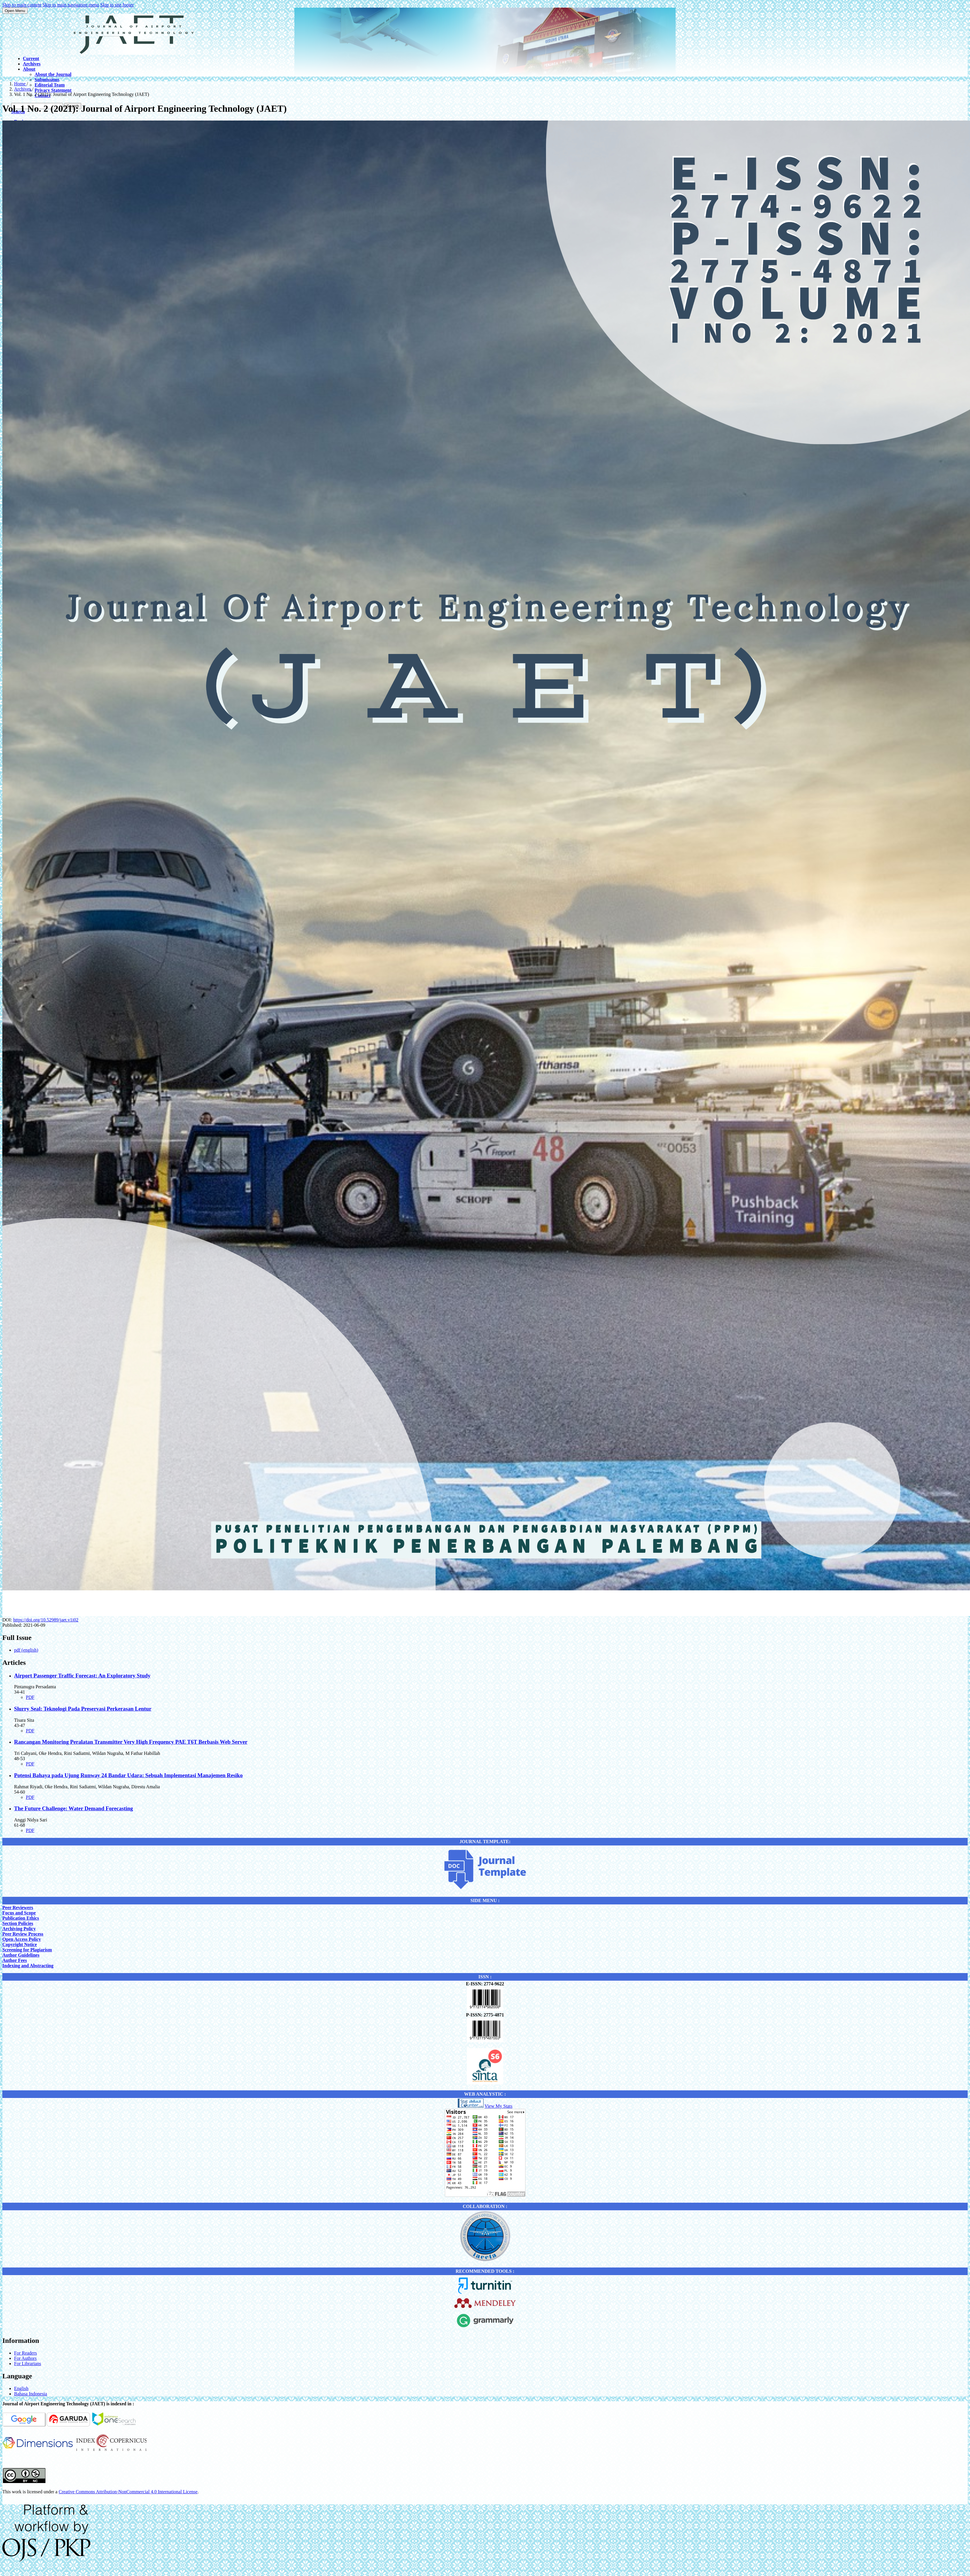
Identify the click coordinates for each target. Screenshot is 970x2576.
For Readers (25, 2352)
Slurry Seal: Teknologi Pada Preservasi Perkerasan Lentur (82, 1709)
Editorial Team (50, 84)
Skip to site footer (117, 4)
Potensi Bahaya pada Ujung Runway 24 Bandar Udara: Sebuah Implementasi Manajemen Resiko (128, 1775)
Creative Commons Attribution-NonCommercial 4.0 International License (128, 2491)
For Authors (25, 2358)
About (29, 69)
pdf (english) (26, 1650)
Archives (31, 63)
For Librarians (27, 2363)
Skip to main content (21, 4)
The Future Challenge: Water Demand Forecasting (73, 1808)
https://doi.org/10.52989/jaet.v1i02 (45, 1619)
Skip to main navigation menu (71, 4)
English (21, 2388)
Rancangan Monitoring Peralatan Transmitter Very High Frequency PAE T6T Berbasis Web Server (130, 1742)
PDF (30, 1697)
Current (31, 58)
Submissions (47, 79)
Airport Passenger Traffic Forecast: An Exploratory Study (82, 1675)
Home (20, 83)
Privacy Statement (53, 90)
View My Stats (498, 2106)
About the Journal (53, 74)
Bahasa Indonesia (30, 2393)
